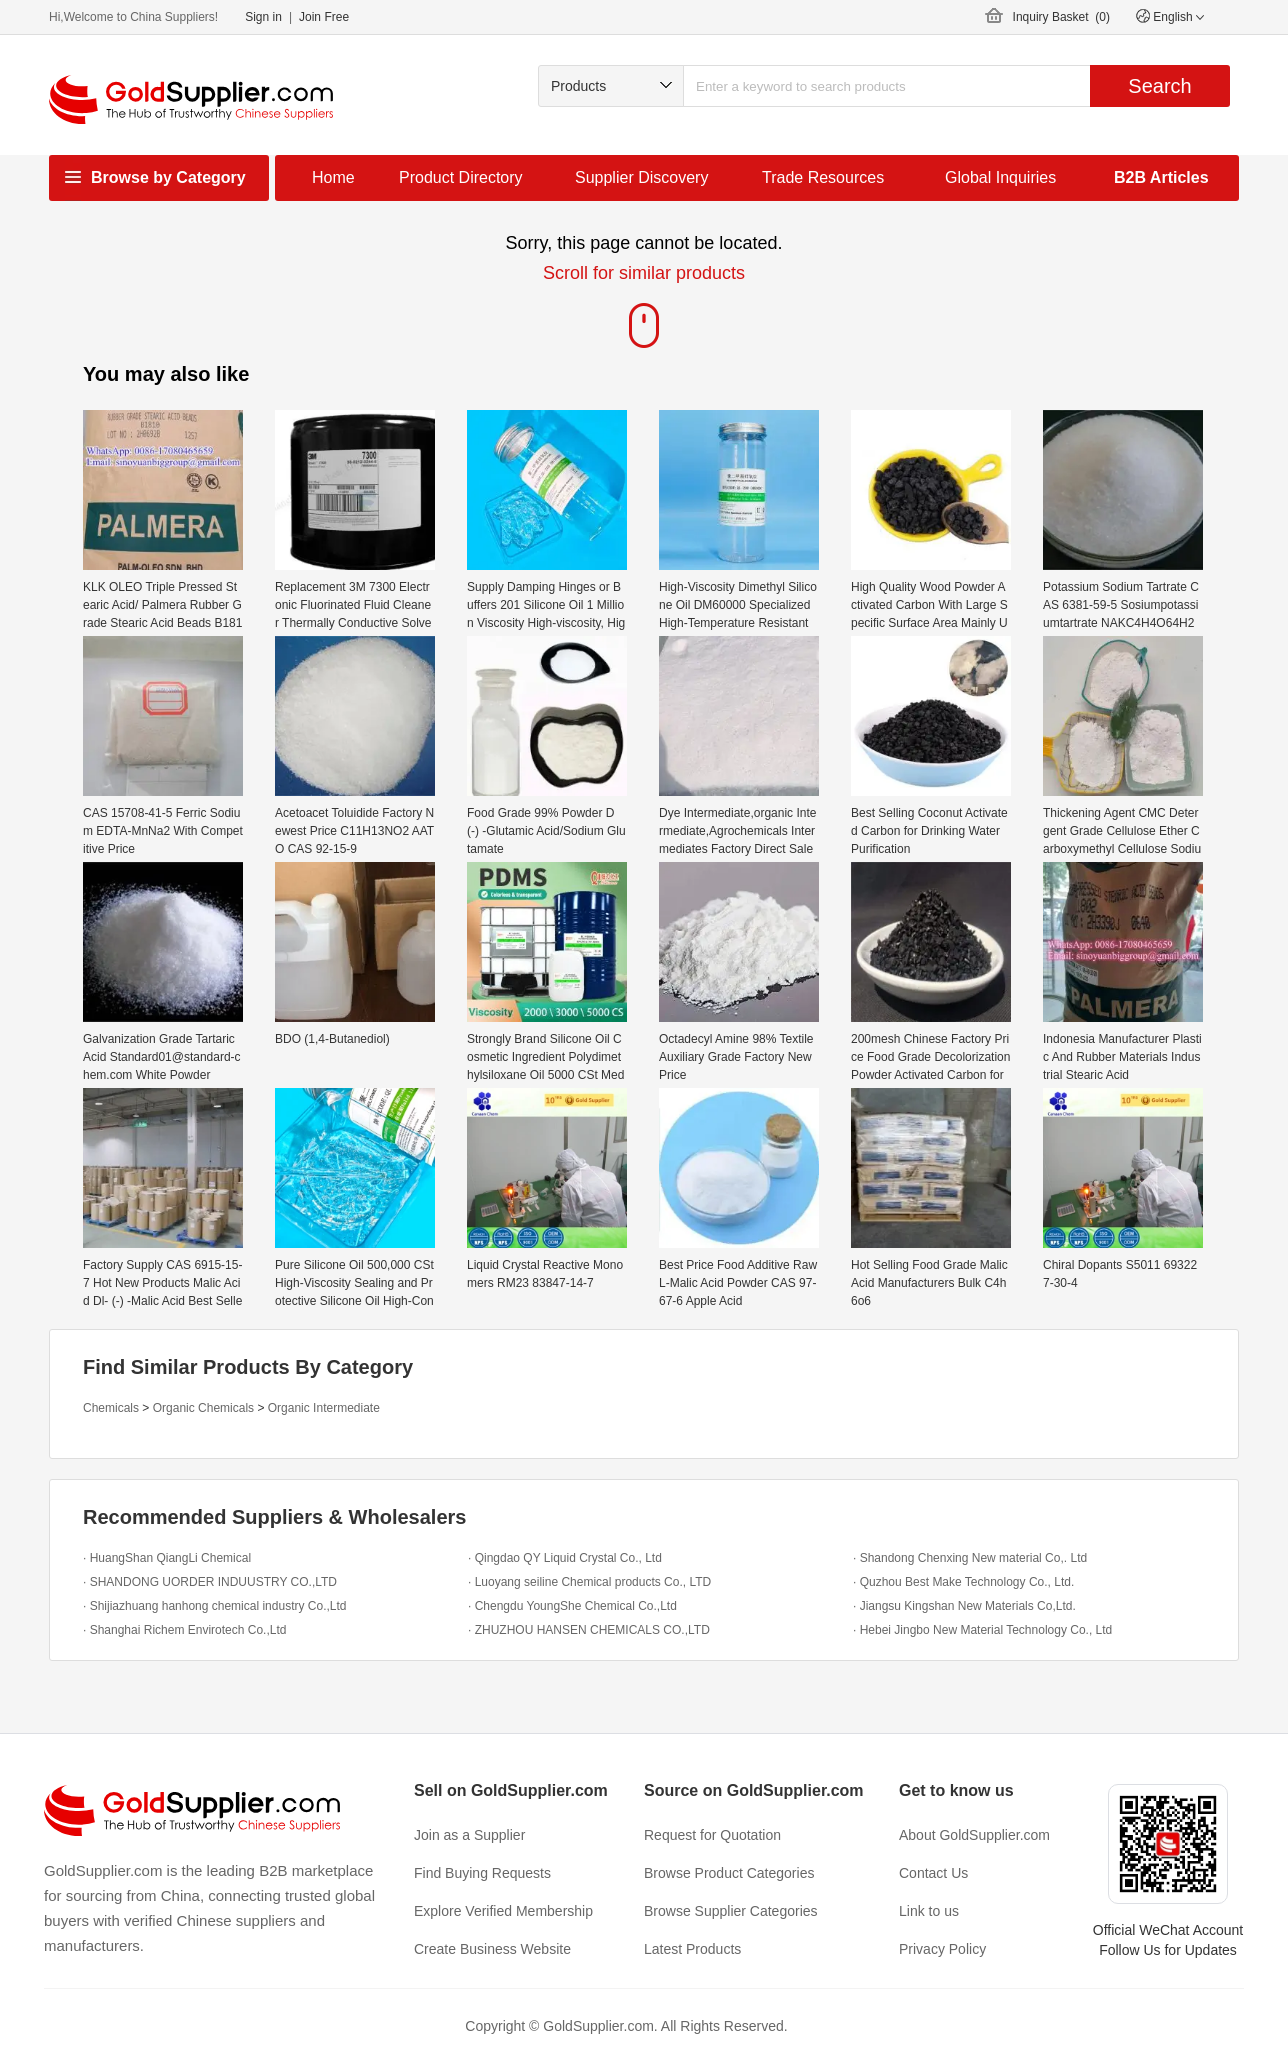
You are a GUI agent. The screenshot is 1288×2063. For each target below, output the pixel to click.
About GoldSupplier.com (974, 1835)
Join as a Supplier (469, 1835)
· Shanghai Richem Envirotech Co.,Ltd (184, 1630)
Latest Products (692, 1949)
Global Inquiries (1000, 177)
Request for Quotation (712, 1835)
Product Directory (461, 177)
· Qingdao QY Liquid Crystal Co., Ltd (565, 1558)
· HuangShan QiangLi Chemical (167, 1558)
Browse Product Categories (729, 1873)
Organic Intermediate (324, 1408)
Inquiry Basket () (1061, 17)
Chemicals (111, 1408)
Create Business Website (492, 1949)
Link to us (929, 1911)
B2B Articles (1161, 177)
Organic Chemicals (203, 1408)
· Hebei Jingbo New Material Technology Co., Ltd (982, 1630)
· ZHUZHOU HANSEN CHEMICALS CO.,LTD (589, 1630)
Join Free (324, 17)
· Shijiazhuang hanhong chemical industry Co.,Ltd (215, 1606)
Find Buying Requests (482, 1873)
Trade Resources (823, 177)
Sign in (263, 17)
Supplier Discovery (641, 177)
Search (1159, 86)
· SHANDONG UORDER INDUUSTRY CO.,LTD (210, 1582)
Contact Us (933, 1873)
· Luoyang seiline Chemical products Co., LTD (589, 1582)
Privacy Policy (942, 1949)
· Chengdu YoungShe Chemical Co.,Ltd (572, 1606)
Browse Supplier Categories (731, 1911)
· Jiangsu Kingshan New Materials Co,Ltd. (964, 1606)
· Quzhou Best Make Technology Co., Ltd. (963, 1582)
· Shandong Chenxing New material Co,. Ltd (970, 1558)
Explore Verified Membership (503, 1911)
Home (333, 177)
